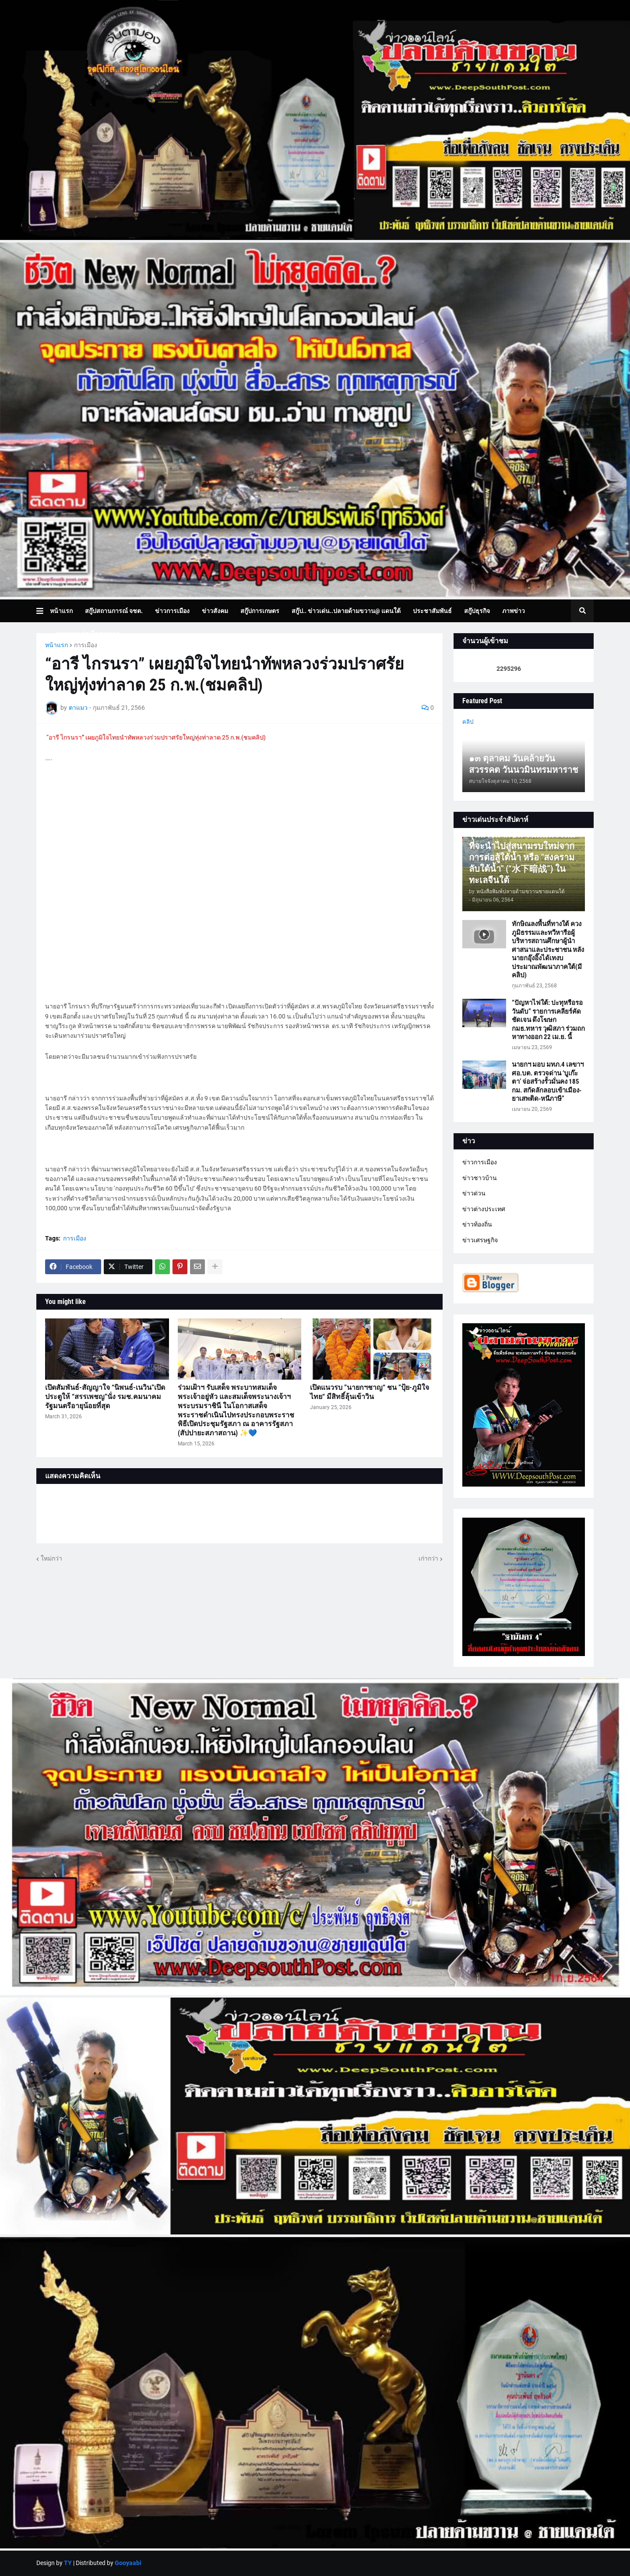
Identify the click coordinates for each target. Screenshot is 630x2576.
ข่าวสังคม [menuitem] (215, 610)
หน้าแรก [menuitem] (61, 610)
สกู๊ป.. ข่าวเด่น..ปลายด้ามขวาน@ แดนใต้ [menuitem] (346, 610)
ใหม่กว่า (51, 1558)
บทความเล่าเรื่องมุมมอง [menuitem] (87, 633)
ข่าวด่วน (474, 1193)
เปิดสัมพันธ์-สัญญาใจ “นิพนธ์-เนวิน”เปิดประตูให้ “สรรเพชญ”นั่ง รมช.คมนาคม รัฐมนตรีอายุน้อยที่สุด (105, 1396)
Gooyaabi (128, 2562)
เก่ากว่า (428, 1558)
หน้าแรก (56, 645)
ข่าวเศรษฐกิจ (480, 1240)
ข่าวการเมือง (479, 1162)
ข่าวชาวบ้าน (479, 1177)
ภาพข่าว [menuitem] (513, 610)
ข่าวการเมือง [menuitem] (172, 610)
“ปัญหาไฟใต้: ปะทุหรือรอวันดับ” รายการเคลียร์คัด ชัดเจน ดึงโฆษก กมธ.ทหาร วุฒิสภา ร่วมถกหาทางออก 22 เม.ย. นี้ (548, 1020)
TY (68, 2562)
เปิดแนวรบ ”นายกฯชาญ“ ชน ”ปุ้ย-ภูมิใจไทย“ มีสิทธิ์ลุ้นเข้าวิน (369, 1392)
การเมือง (85, 645)
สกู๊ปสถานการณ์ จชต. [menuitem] (114, 610)
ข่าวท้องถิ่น (477, 1224)
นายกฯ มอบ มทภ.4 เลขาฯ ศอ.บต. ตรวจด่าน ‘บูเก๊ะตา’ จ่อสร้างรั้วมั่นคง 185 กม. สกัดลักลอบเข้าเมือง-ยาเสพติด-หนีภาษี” (548, 1082)
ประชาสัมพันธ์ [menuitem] (432, 610)
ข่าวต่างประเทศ (483, 1208)
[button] (43, 610)
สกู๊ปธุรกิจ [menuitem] (477, 610)
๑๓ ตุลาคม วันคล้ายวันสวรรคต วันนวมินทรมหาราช (523, 764)
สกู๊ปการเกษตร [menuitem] (259, 610)
